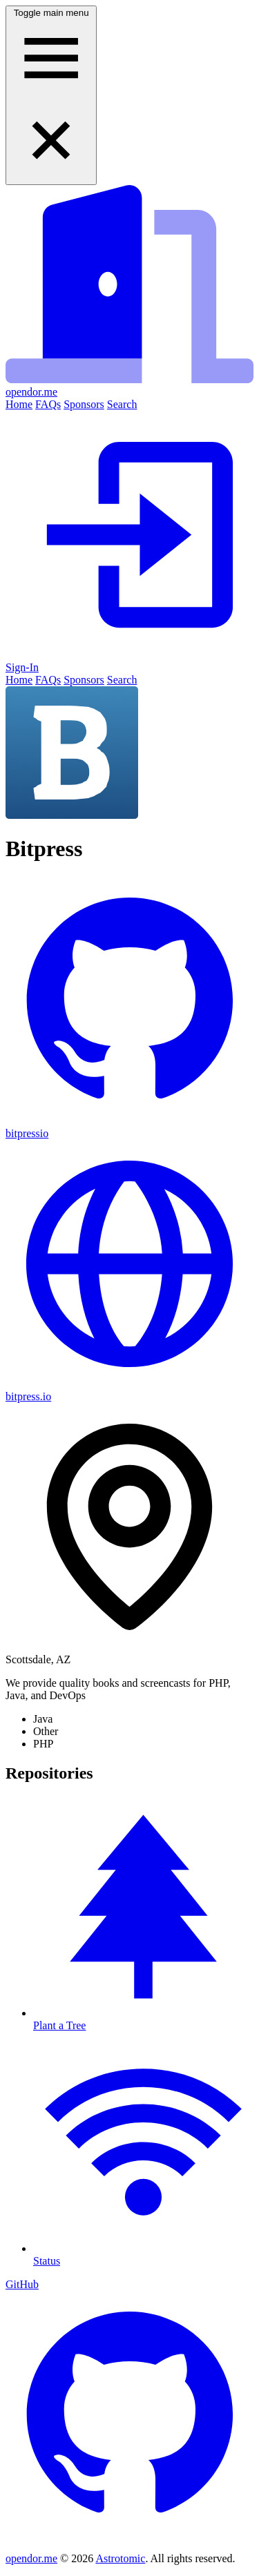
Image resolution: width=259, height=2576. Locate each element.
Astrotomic (120, 2558)
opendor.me (31, 2558)
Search (122, 404)
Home (19, 404)
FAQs (48, 404)
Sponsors (84, 404)
